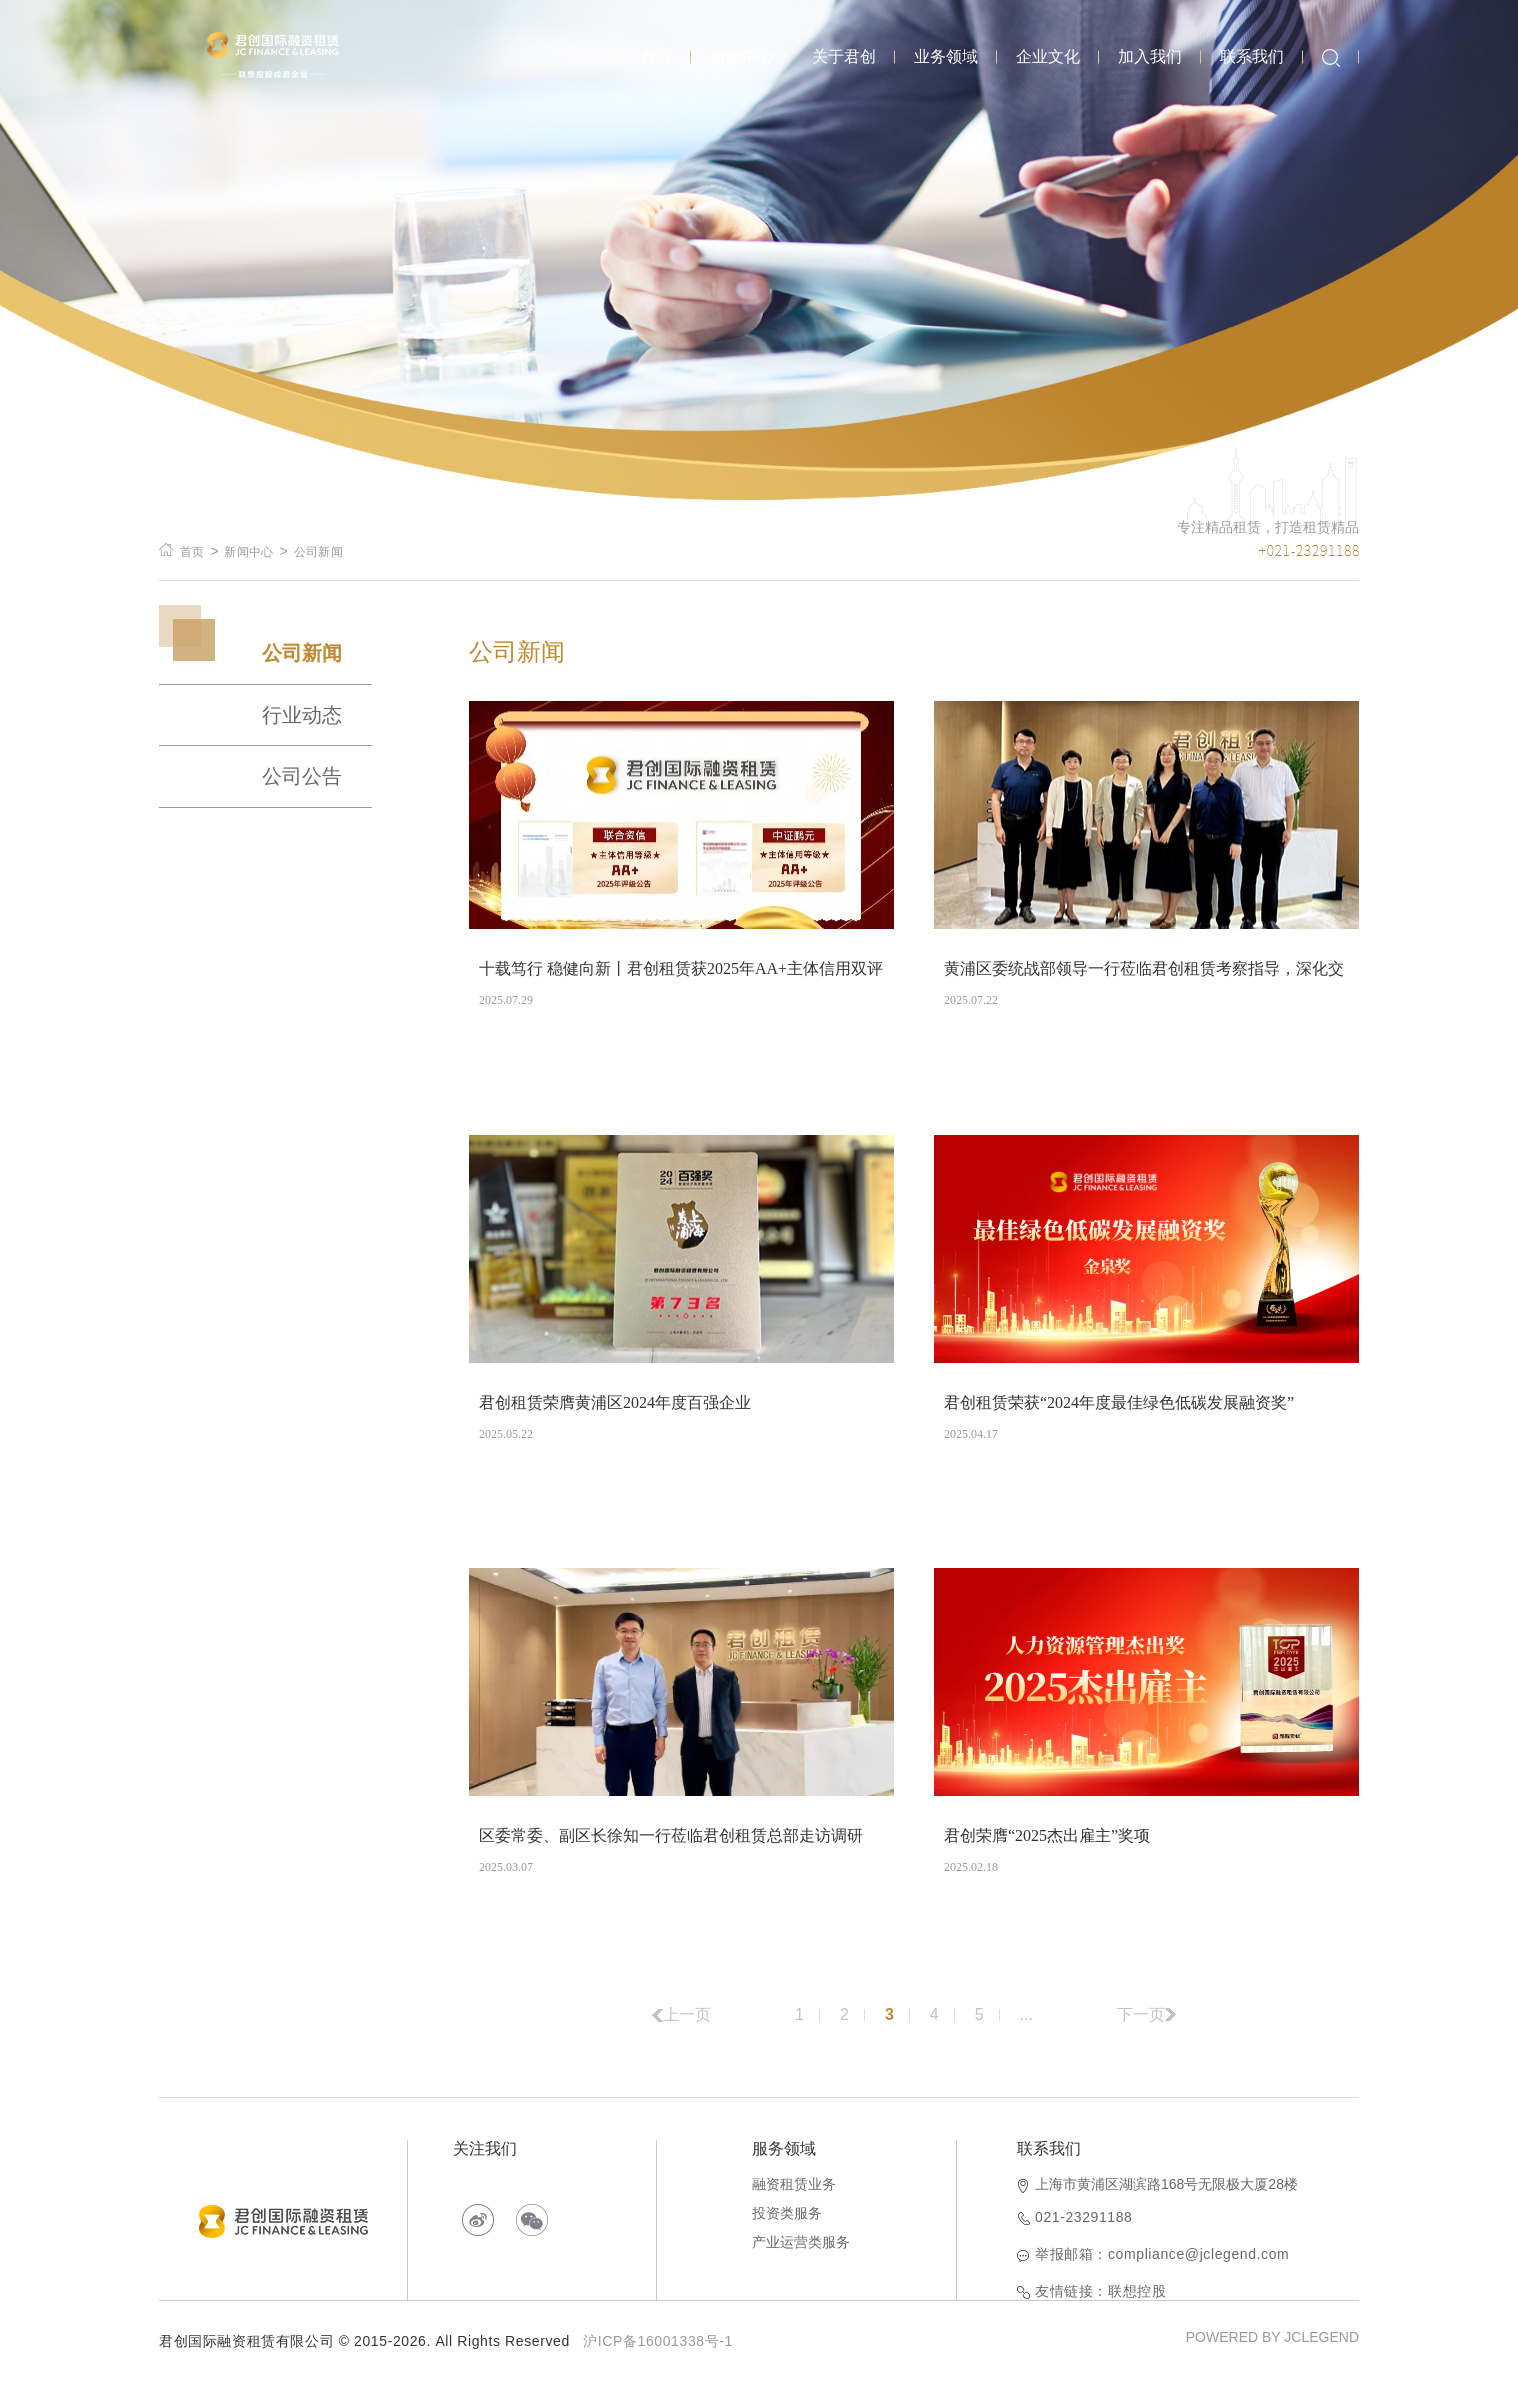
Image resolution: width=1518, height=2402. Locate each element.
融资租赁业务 (794, 2207)
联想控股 (1137, 2314)
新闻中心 (742, 56)
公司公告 (302, 776)
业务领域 (946, 56)
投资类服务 (787, 2236)
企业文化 (1048, 56)
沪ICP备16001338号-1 (658, 2364)
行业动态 (302, 715)
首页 (656, 56)
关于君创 (844, 56)
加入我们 (1150, 56)
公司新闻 (318, 552)
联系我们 (1252, 56)
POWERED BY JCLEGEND (1272, 2360)
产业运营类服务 (801, 2265)
